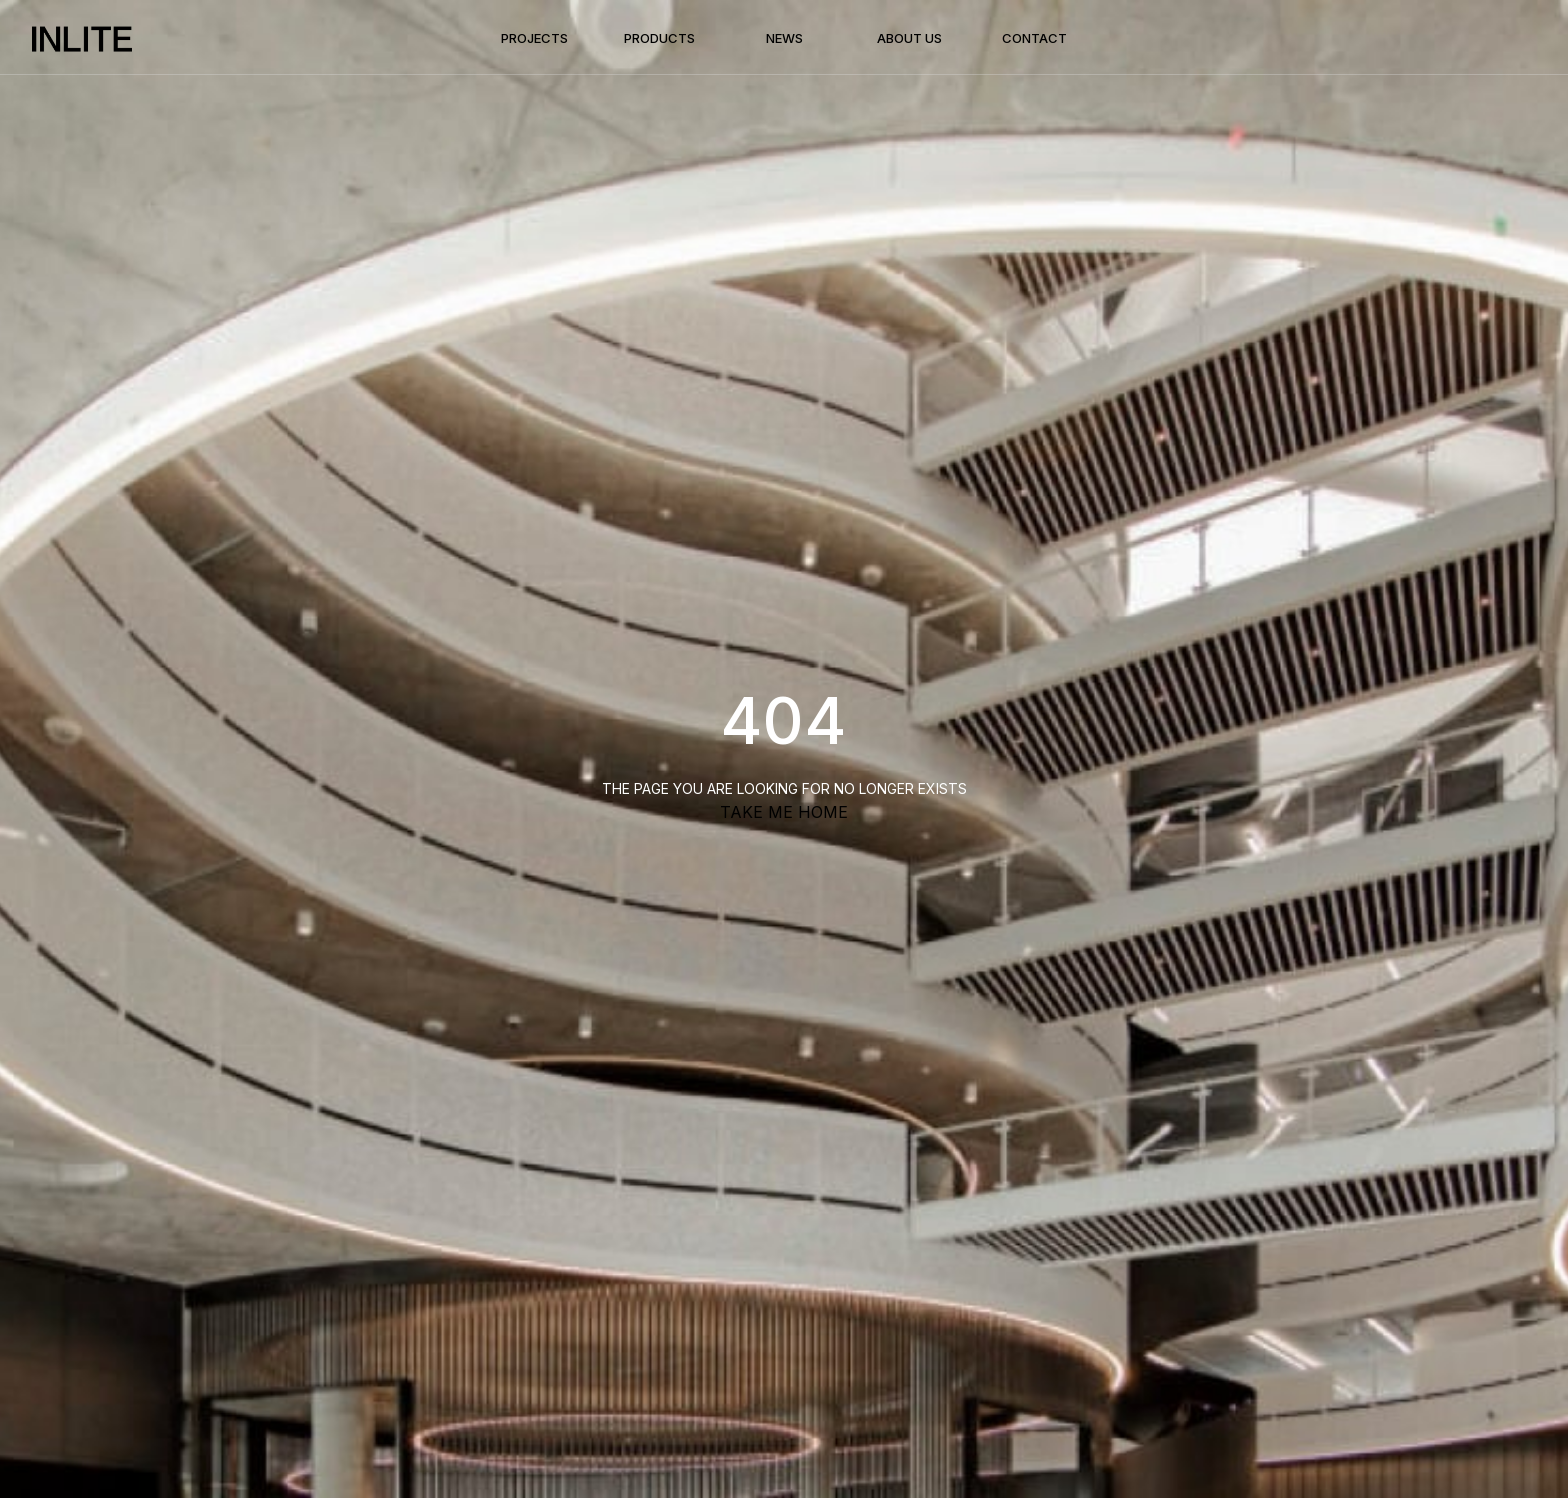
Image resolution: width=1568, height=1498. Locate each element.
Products (659, 38)
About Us (909, 38)
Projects (534, 38)
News (784, 38)
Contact (1034, 38)
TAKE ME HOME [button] (784, 812)
